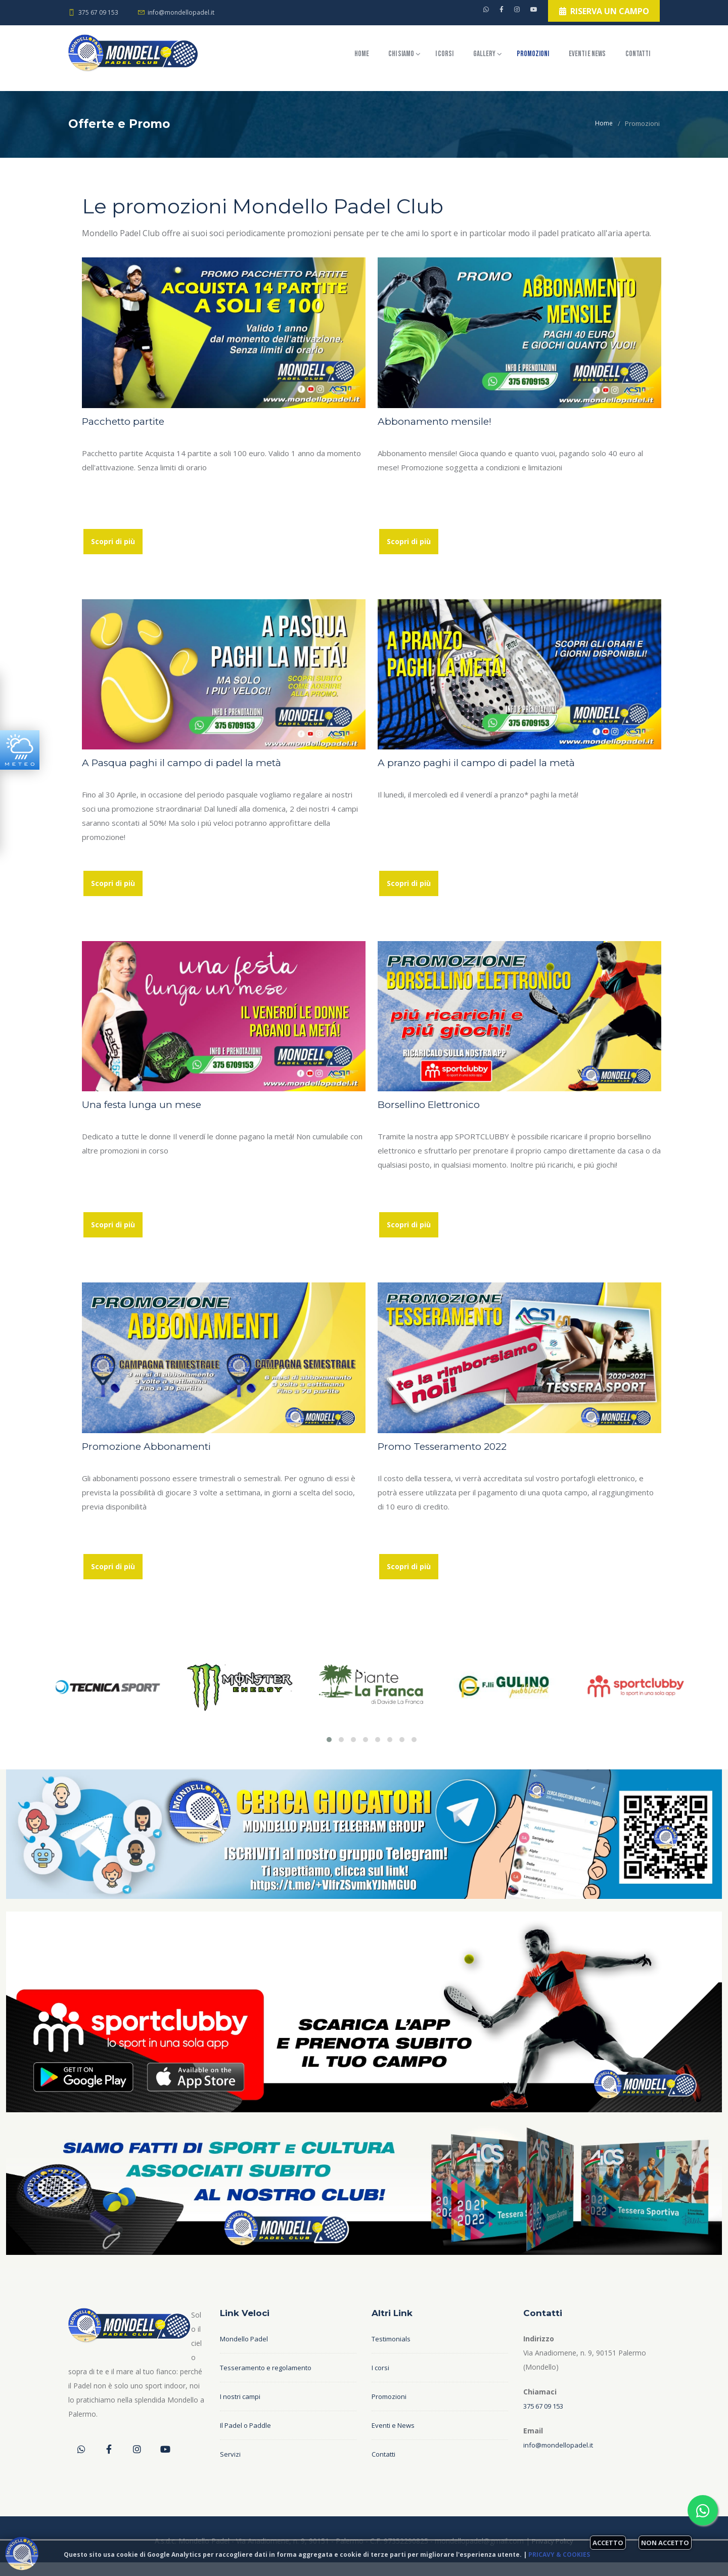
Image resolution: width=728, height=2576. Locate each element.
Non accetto (665, 2542)
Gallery (433, 58)
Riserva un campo (595, 13)
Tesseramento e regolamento (269, 2381)
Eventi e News (569, 58)
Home (269, 58)
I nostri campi (242, 2410)
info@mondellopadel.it (182, 12)
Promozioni (497, 58)
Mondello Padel (245, 2353)
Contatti (276, 91)
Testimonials (393, 2353)
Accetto (608, 2542)
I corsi (380, 58)
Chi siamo (323, 58)
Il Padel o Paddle (247, 2439)
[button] (329, 1753)
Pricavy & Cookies (559, 2554)
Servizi (230, 2468)
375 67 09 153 (98, 12)
